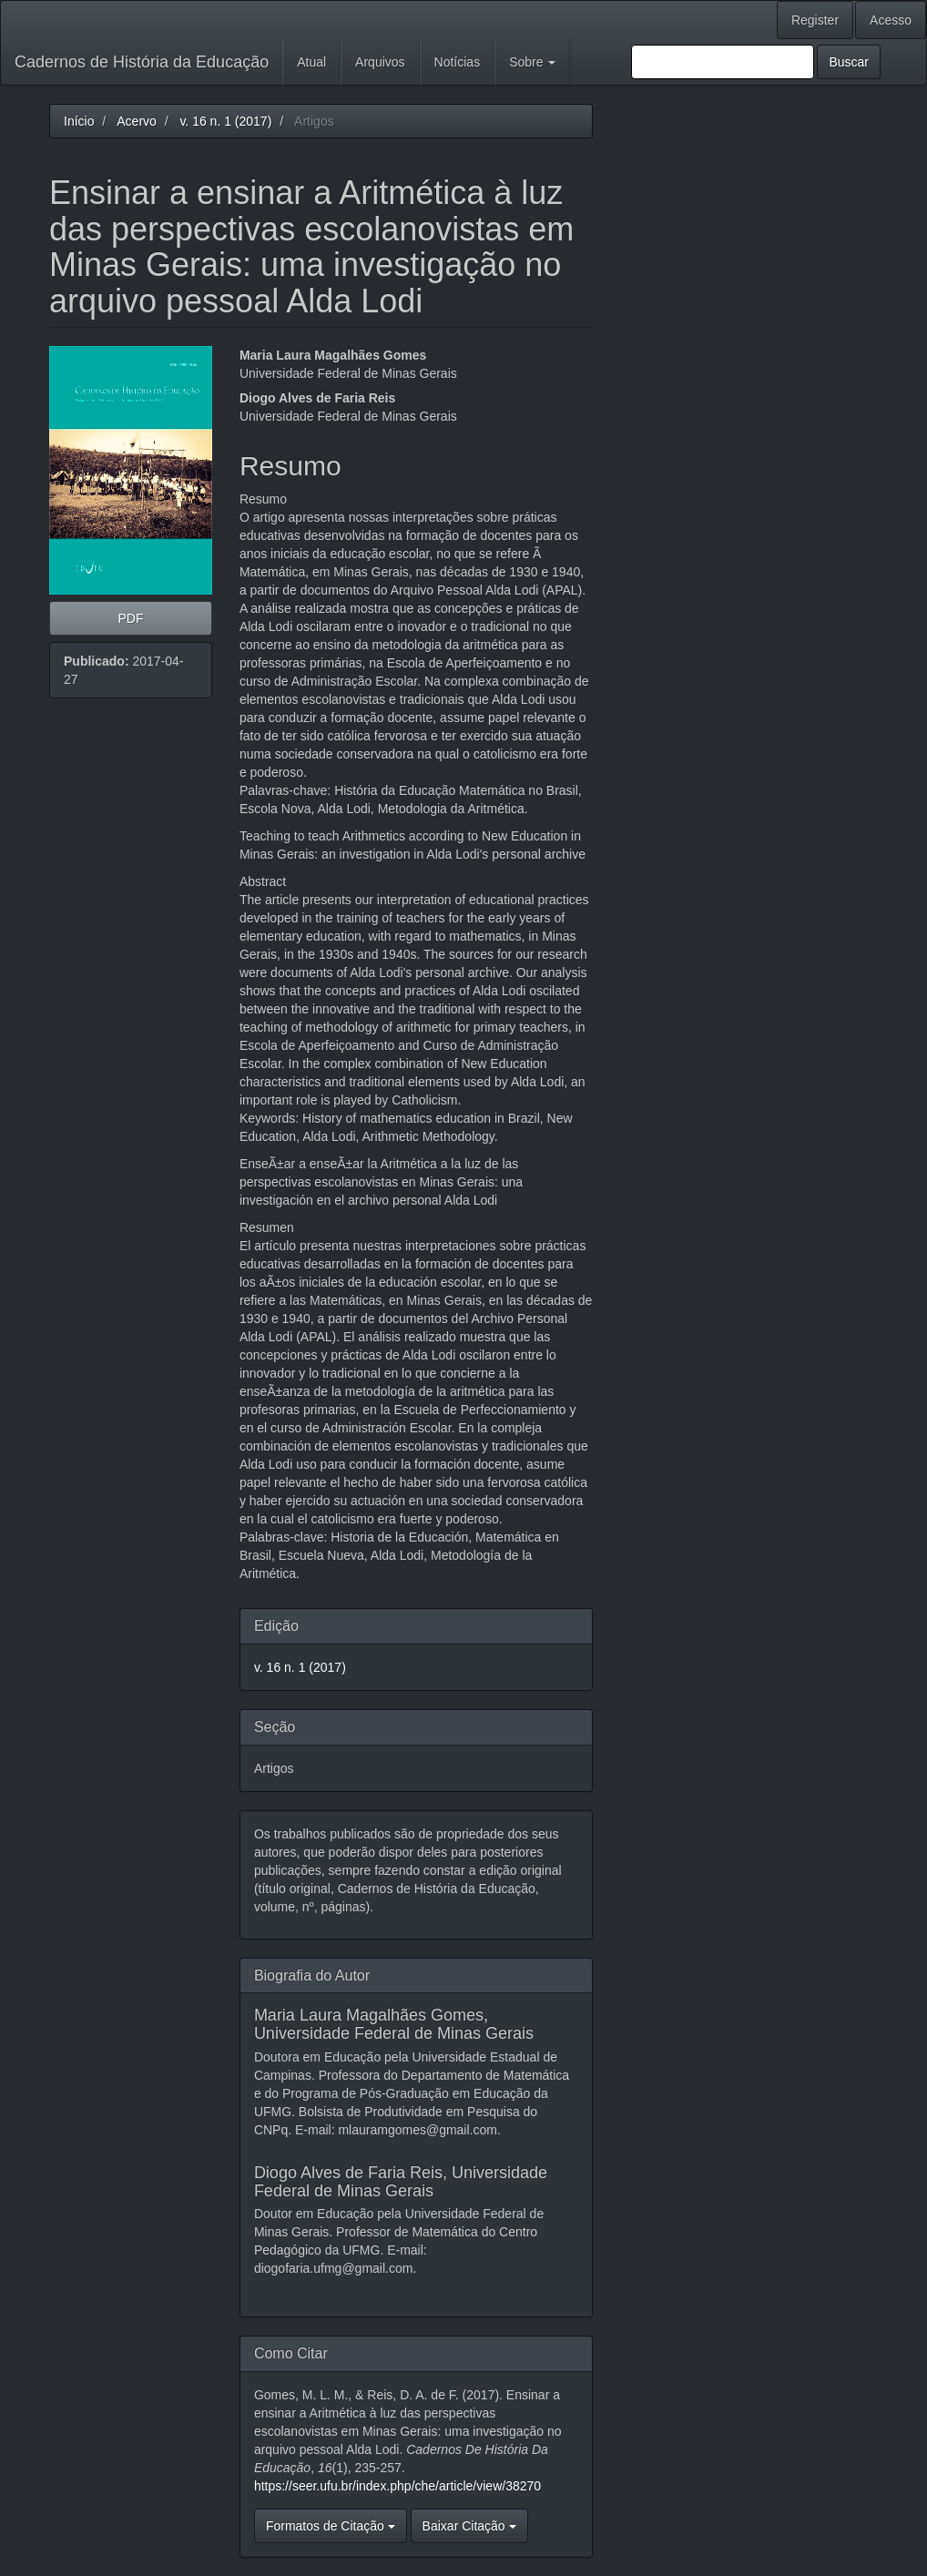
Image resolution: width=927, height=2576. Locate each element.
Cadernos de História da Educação (142, 62)
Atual (311, 62)
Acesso (891, 20)
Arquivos (379, 62)
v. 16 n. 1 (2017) (225, 121)
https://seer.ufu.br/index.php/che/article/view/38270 (397, 2486)
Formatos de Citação (330, 2526)
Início (79, 121)
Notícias (457, 62)
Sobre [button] (532, 62)
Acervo (137, 121)
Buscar (849, 62)
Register (815, 20)
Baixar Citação (469, 2526)
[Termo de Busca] (722, 62)
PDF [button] (130, 618)
